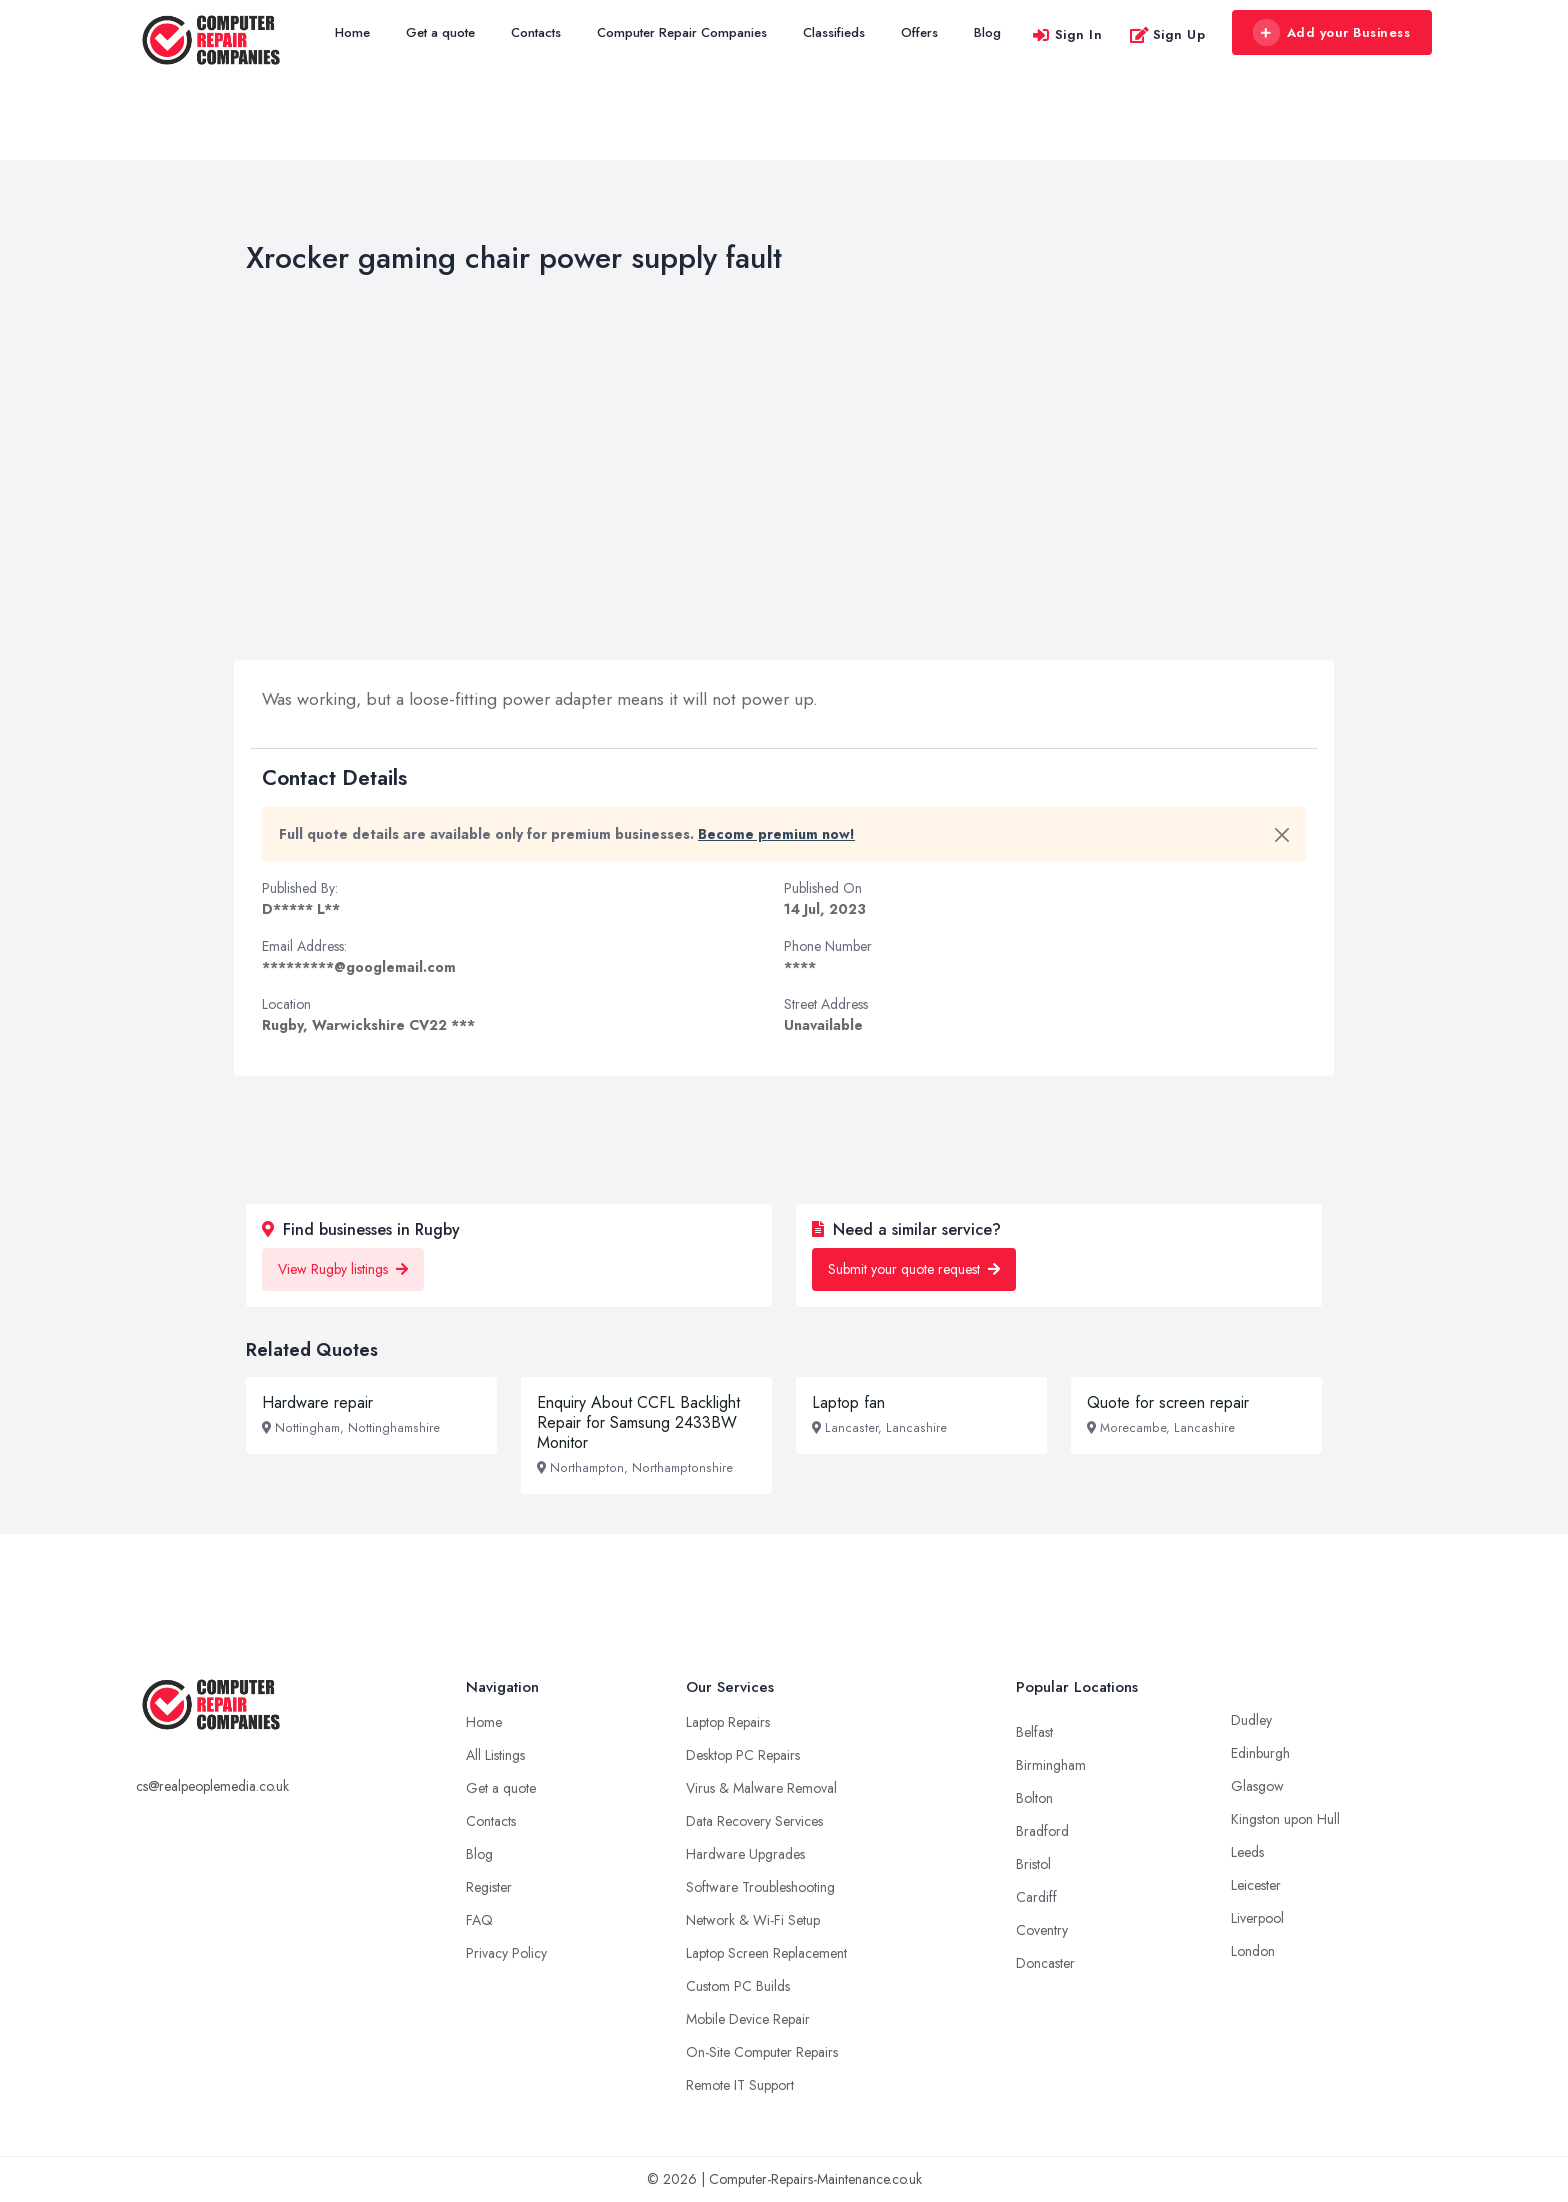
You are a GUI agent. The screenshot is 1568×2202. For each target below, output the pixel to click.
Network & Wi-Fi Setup (753, 1920)
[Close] (1282, 835)
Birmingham (1051, 1765)
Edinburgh (1260, 1753)
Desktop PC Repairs (743, 1755)
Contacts (536, 32)
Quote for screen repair (1168, 1402)
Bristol (1033, 1864)
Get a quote (440, 32)
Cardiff (1036, 1897)
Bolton (1034, 1798)
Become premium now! (776, 834)
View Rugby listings (343, 1269)
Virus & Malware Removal (761, 1788)
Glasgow (1257, 1786)
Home (352, 32)
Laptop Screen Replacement (766, 1953)
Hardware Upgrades (745, 1854)
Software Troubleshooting (760, 1887)
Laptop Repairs (728, 1722)
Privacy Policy (506, 1953)
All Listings (495, 1755)
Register (489, 1887)
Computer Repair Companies (682, 32)
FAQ (479, 1920)
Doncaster (1045, 1963)
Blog (987, 32)
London (1253, 1951)
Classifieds (834, 32)
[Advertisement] (784, 472)
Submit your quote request (914, 1269)
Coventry (1042, 1930)
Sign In (1067, 34)
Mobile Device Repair (748, 2019)
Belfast (1034, 1732)
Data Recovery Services (754, 1821)
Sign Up (1167, 34)
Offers (919, 32)
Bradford (1042, 1831)
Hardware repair (317, 1402)
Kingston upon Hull (1285, 1819)
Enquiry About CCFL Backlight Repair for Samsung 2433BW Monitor (638, 1422)
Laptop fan (848, 1402)
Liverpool (1257, 1918)
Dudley (1251, 1720)
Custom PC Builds (738, 1986)
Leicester (1256, 1885)
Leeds (1247, 1852)
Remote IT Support (740, 2085)
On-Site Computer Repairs (762, 2052)
